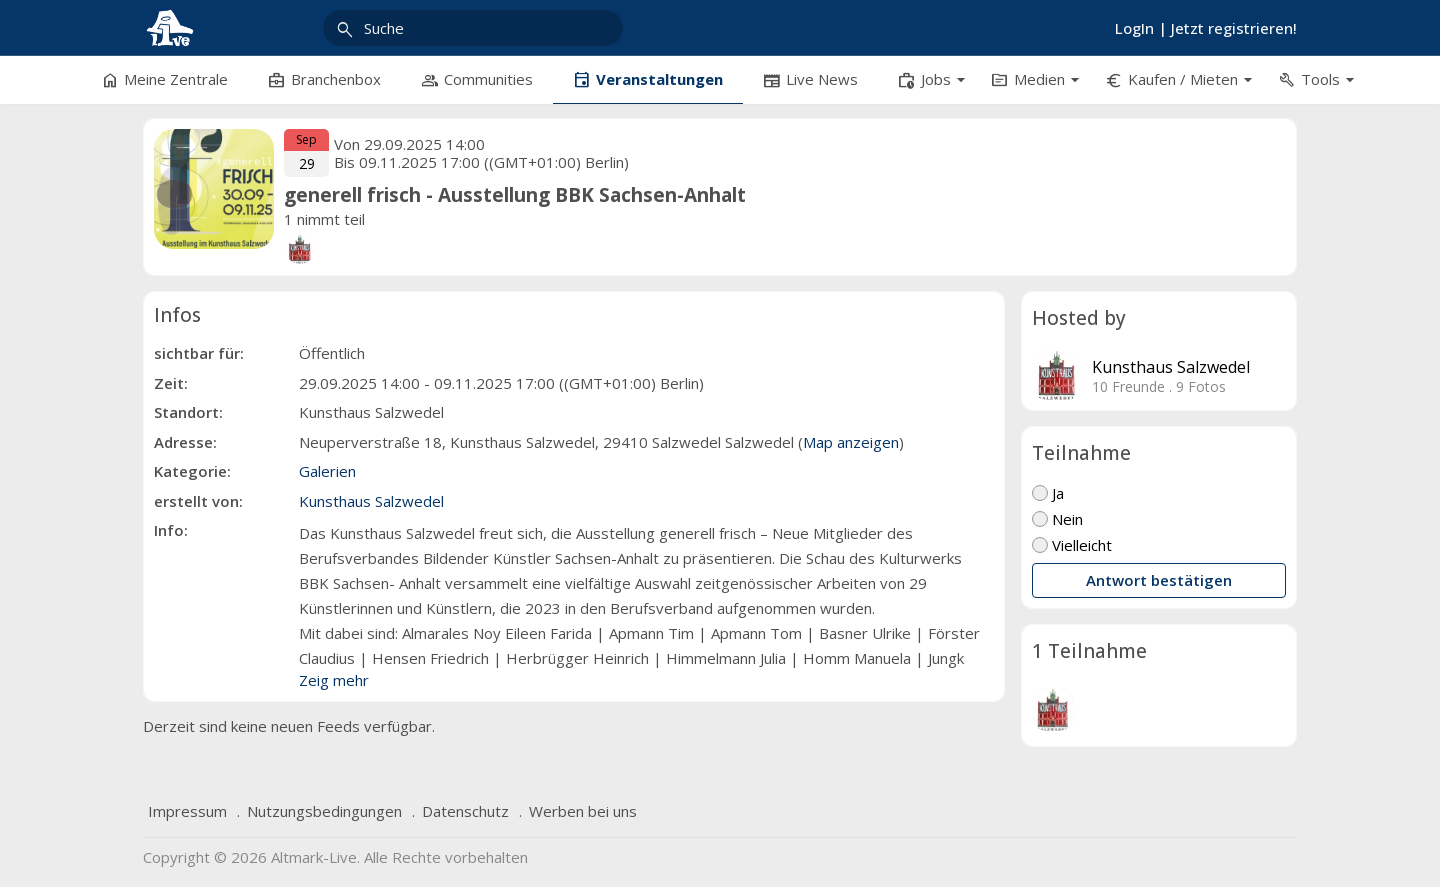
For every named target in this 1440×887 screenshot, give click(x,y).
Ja (1048, 493)
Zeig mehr (334, 680)
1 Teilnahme (1089, 651)
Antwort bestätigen (1159, 580)
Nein (1057, 519)
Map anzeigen (851, 442)
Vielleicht (1072, 545)
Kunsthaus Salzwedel (1171, 367)
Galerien (327, 471)
